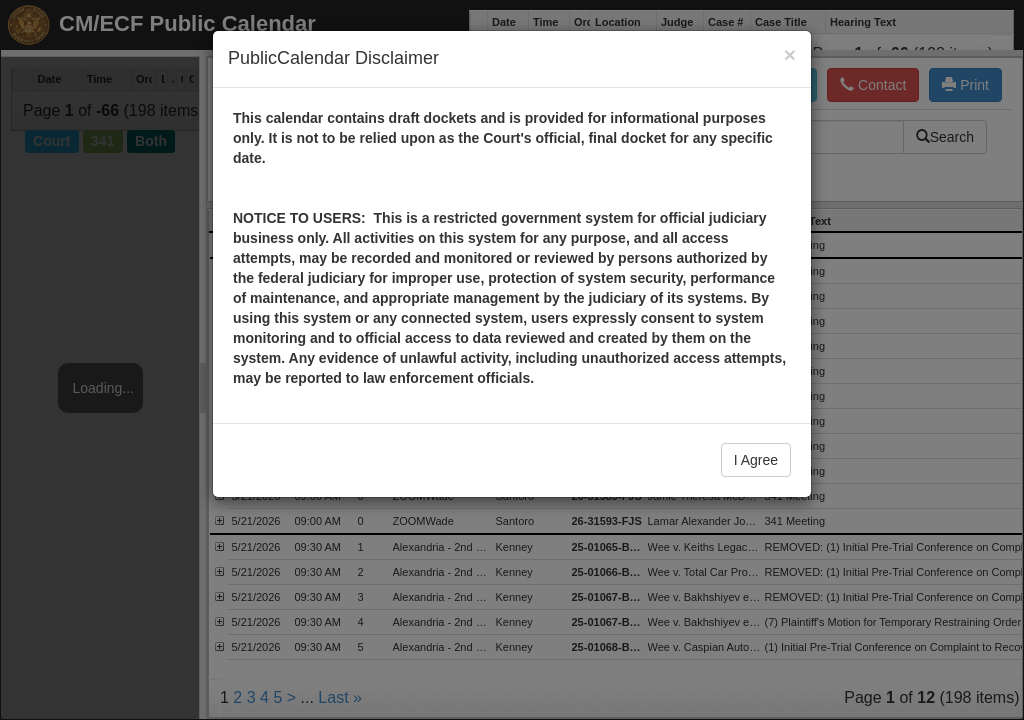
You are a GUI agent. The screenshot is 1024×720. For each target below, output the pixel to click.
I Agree (756, 460)
